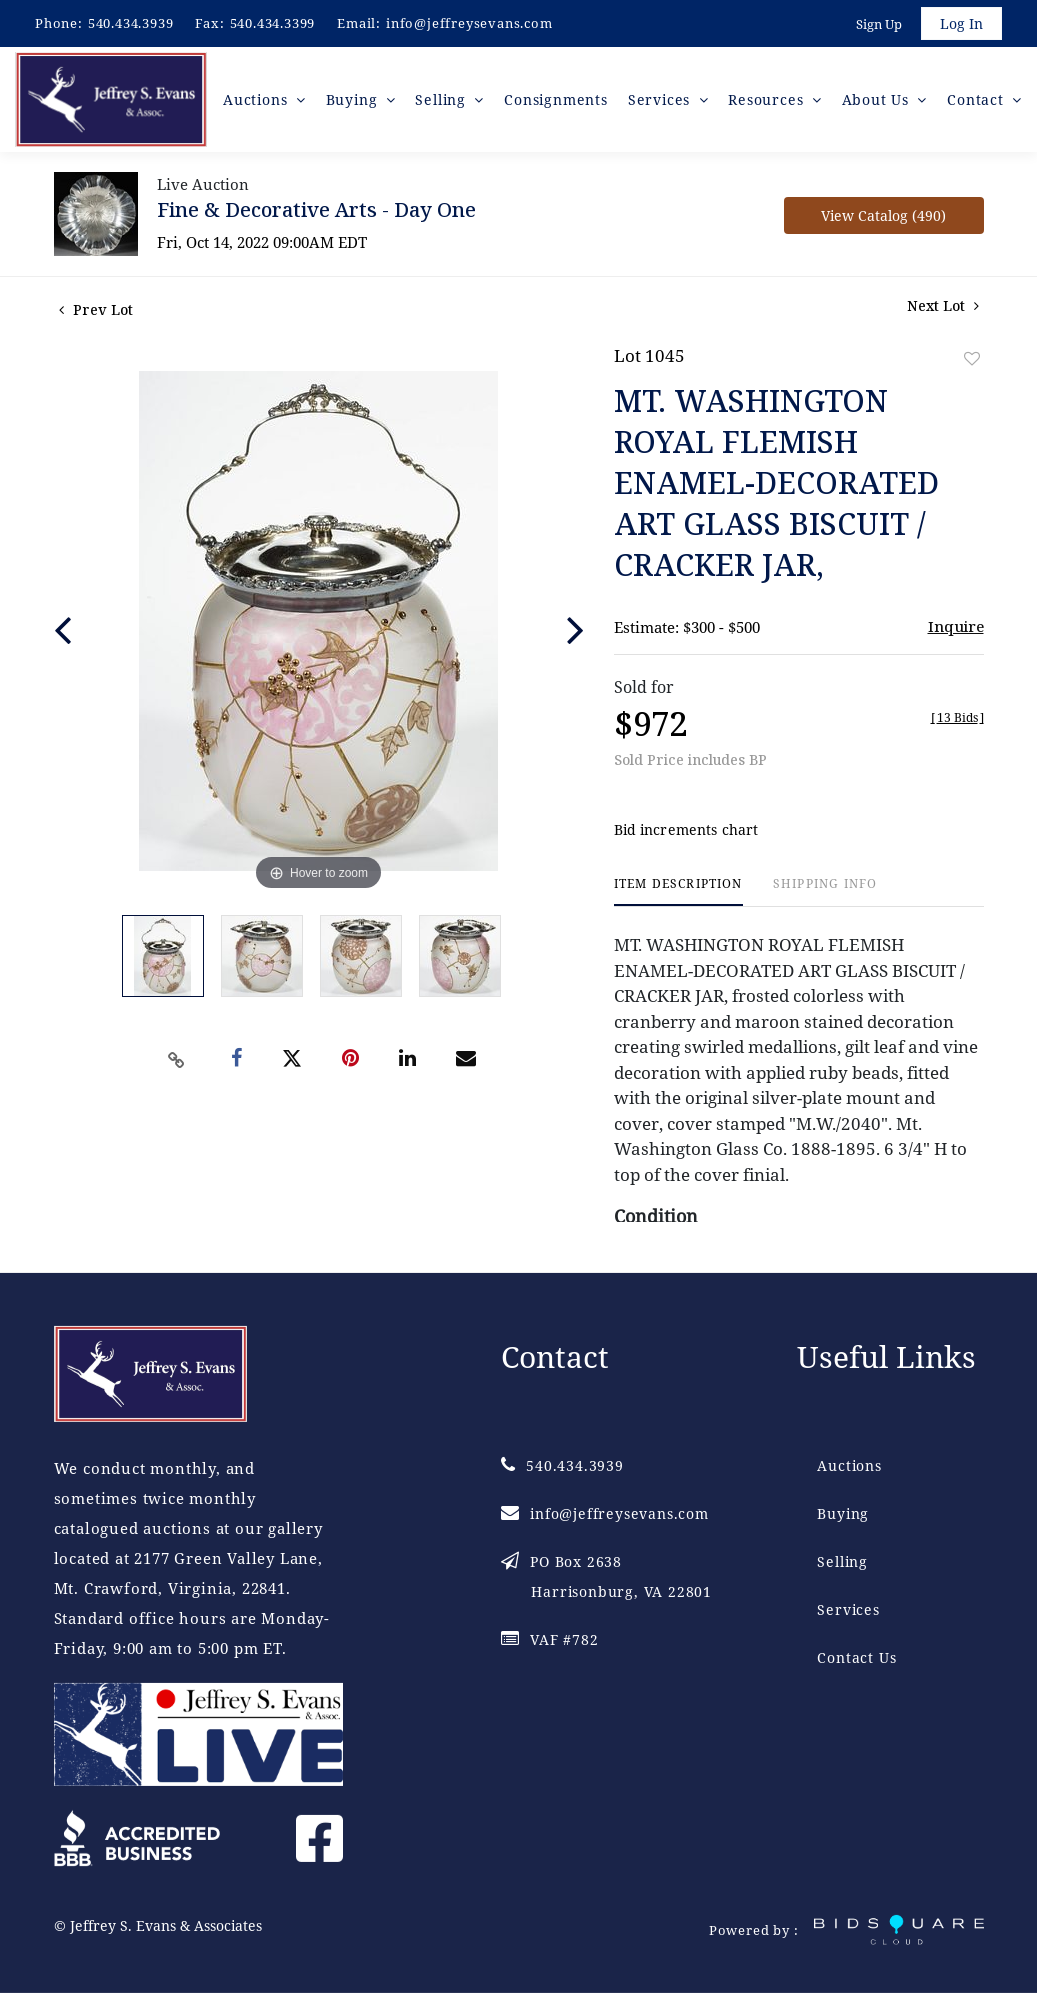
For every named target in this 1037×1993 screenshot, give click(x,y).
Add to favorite (972, 359)
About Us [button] (878, 99)
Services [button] (661, 99)
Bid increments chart (686, 830)
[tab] (678, 892)
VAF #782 (549, 1639)
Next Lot (943, 306)
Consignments (557, 99)
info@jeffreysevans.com (469, 23)
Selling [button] (443, 99)
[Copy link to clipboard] (176, 1060)
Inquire (956, 627)
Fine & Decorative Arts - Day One (316, 210)
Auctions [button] (258, 99)
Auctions (849, 1465)
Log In (961, 23)
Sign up (879, 24)
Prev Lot (96, 310)
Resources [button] (769, 99)
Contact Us (856, 1657)
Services (848, 1609)
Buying (843, 1513)
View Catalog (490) (883, 216)
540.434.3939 (131, 23)
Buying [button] (354, 99)
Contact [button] (977, 99)
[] (957, 718)
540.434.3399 (273, 23)
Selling (842, 1561)
